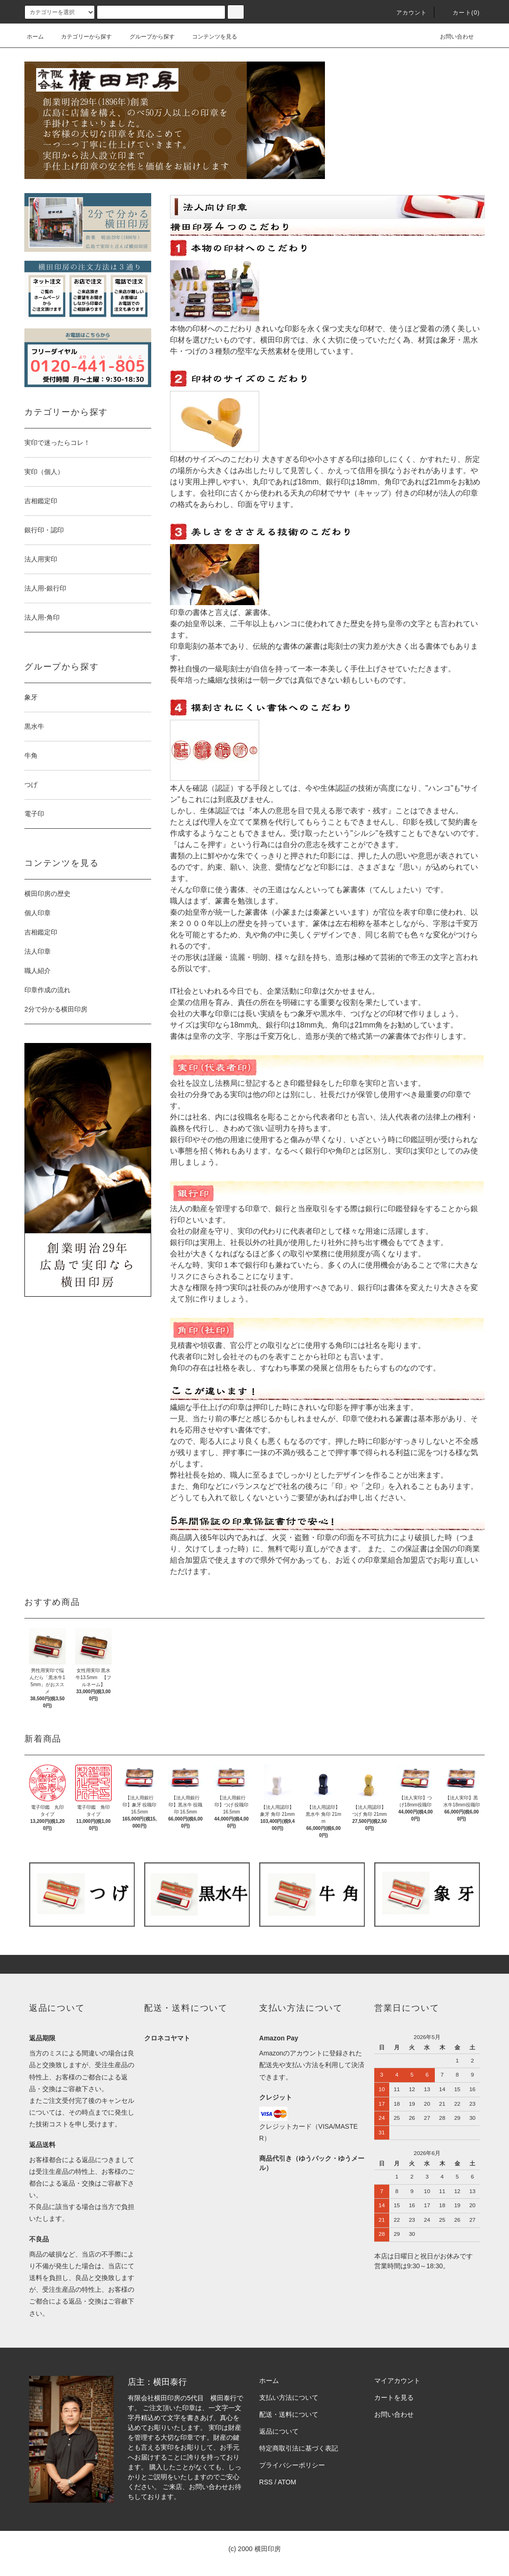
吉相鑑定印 (40, 932)
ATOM (287, 2482)
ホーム (35, 36)
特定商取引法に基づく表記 (298, 2448)
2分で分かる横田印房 (55, 1009)
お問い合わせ (451, 36)
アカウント (406, 12)
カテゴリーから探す (81, 36)
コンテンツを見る (209, 36)
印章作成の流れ (47, 990)
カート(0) (460, 12)
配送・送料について (288, 2414)
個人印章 (37, 913)
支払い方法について (288, 2397)
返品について (279, 2431)
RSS (266, 2482)
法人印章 (37, 951)
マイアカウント (397, 2380)
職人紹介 (37, 970)
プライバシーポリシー (292, 2465)
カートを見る (394, 2397)
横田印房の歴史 (47, 893)
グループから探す (146, 36)
